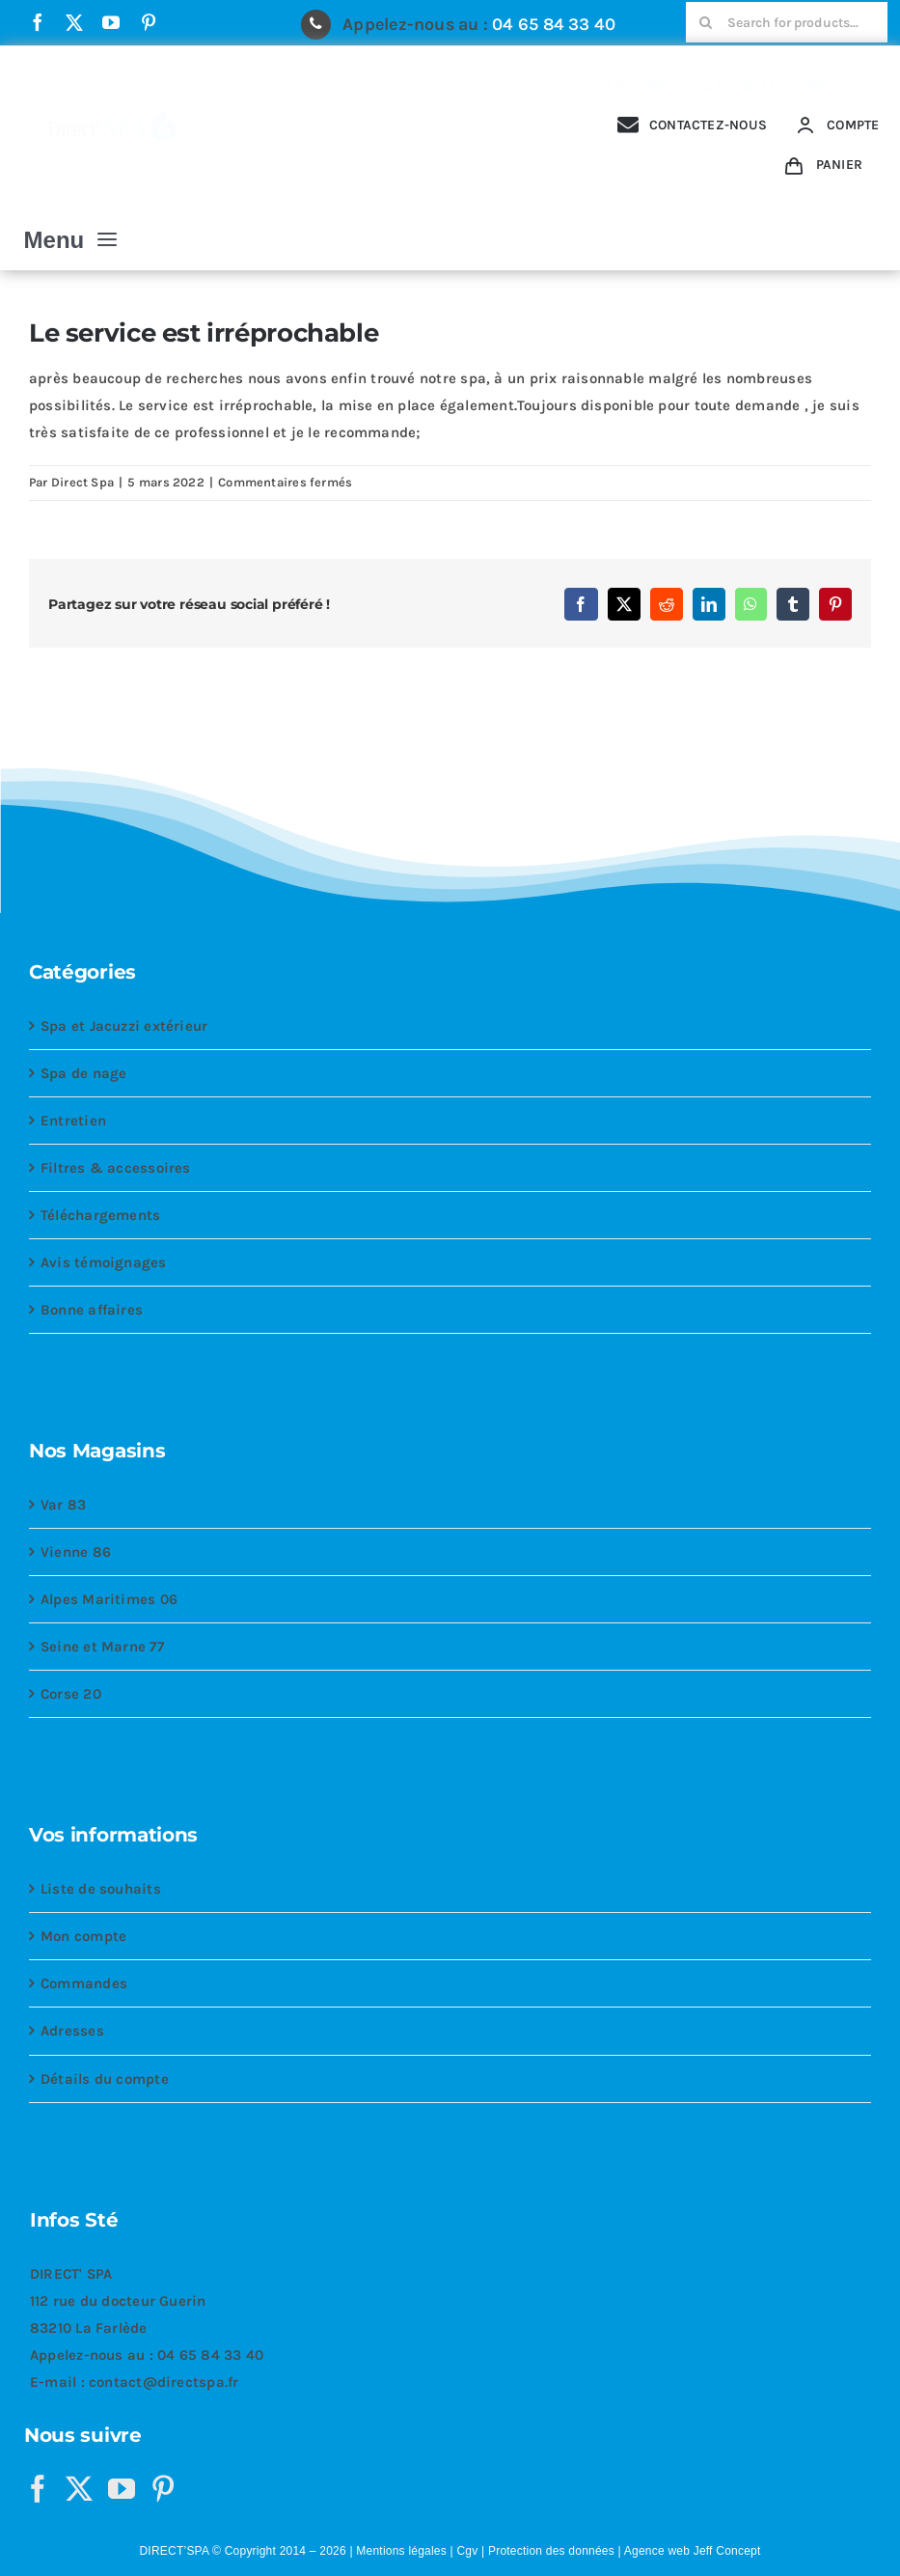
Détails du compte (105, 2079)
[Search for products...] (787, 22)
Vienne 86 (76, 1552)
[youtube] (111, 22)
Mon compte (83, 1936)
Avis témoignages (104, 1262)
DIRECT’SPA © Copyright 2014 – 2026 (242, 2551)
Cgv (466, 2551)
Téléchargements (100, 1215)
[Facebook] (37, 2489)
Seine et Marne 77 (102, 1646)
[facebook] (37, 22)
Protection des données (551, 2551)
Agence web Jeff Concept (692, 2551)
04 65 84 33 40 (553, 24)
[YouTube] (121, 2489)
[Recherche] (706, 22)
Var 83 (63, 1504)
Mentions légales (401, 2551)
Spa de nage (83, 1073)
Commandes (84, 1983)
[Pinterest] (163, 2489)
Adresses (72, 2030)
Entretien (73, 1120)
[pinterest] (148, 22)
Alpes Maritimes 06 (109, 1599)
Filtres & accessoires (116, 1168)
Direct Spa (82, 482)
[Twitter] (79, 2489)
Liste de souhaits (101, 1888)
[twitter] (74, 22)
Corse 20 (71, 1694)
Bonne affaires (92, 1309)
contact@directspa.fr (164, 2382)
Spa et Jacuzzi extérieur (124, 1026)
